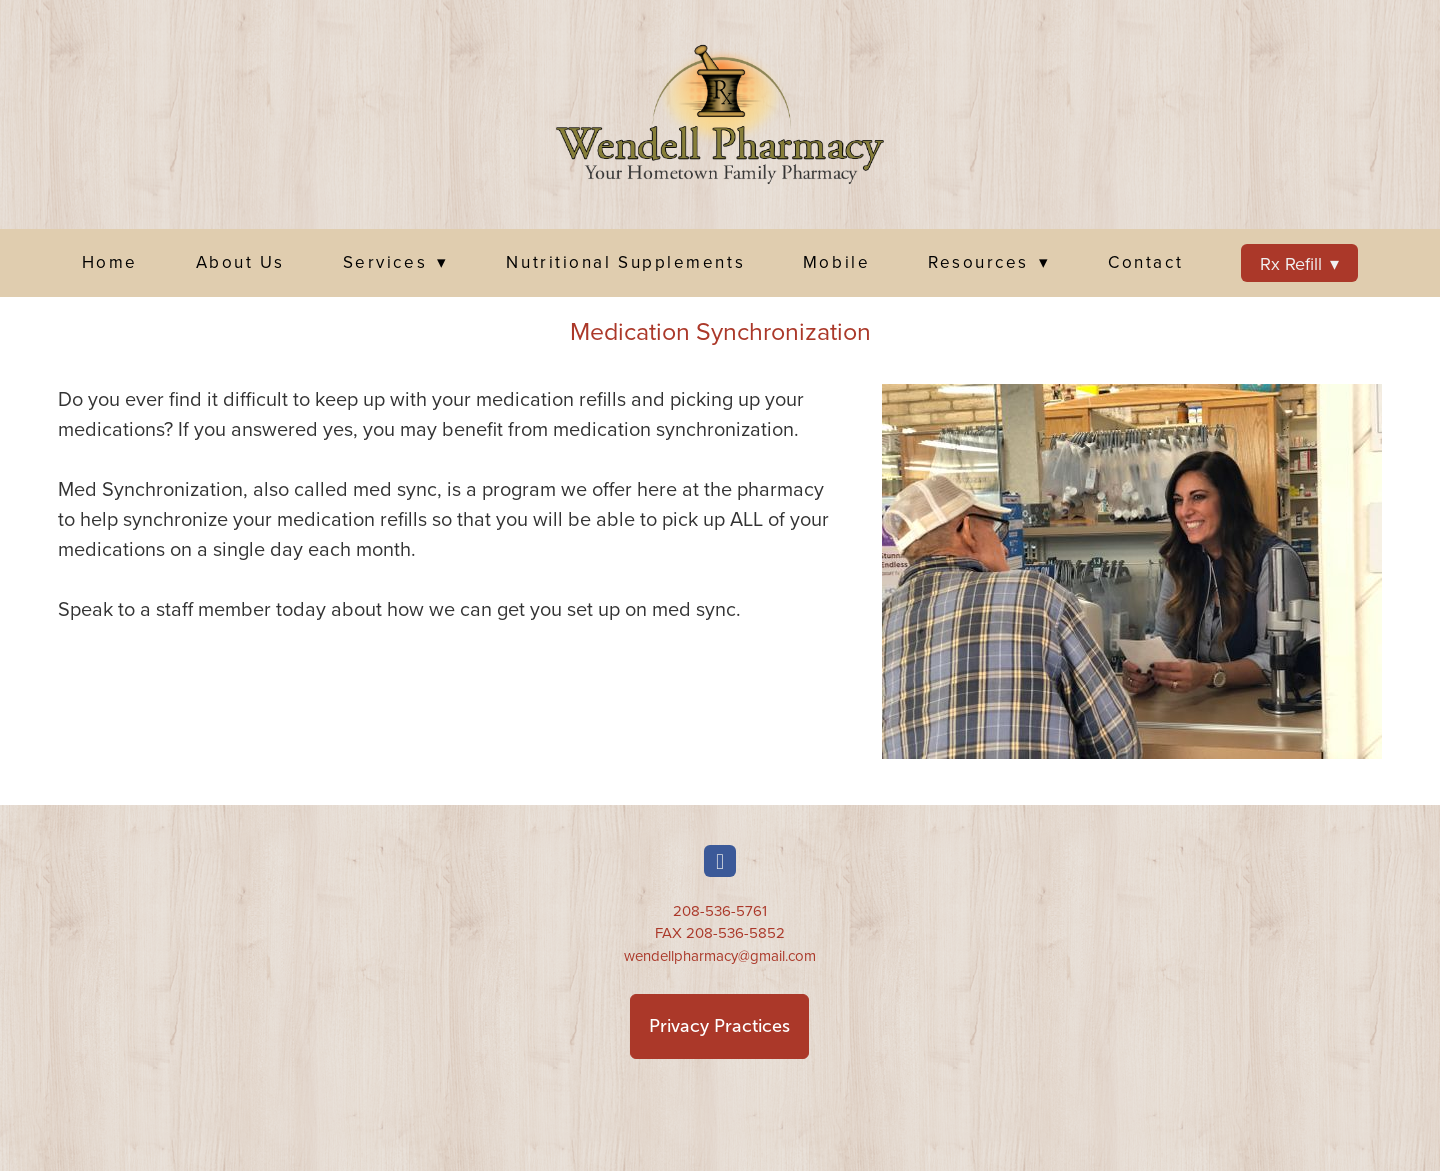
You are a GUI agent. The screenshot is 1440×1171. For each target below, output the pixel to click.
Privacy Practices (719, 1026)
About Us (240, 262)
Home (110, 262)
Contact (1145, 262)
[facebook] (720, 861)
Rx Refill (1300, 263)
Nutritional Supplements (625, 262)
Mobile (836, 262)
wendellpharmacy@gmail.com (720, 955)
